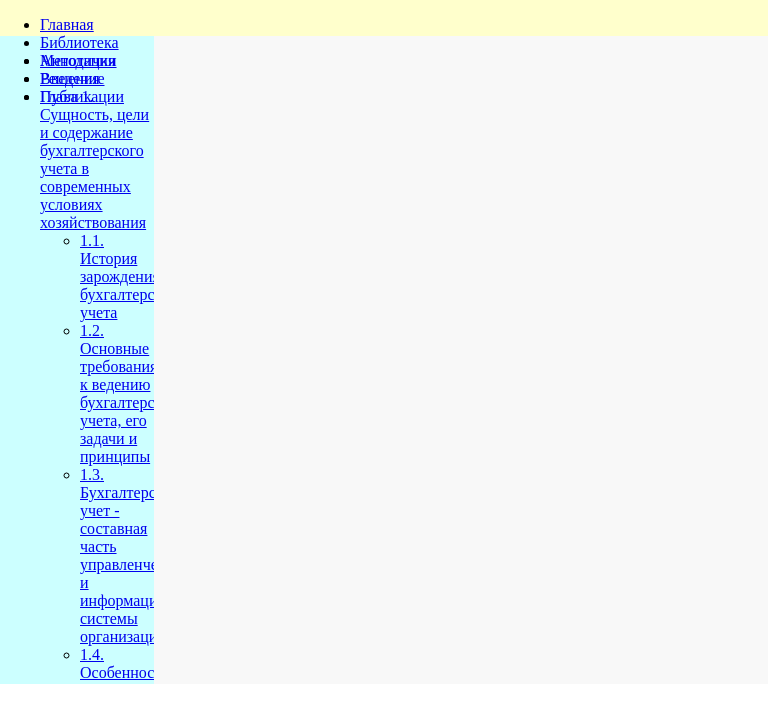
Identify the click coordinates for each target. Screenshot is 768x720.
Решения (70, 78)
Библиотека (79, 42)
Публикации (82, 96)
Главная (67, 24)
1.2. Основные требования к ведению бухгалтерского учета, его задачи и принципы (132, 393)
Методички (78, 60)
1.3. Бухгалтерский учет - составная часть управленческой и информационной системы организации (139, 555)
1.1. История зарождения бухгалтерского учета (132, 276)
